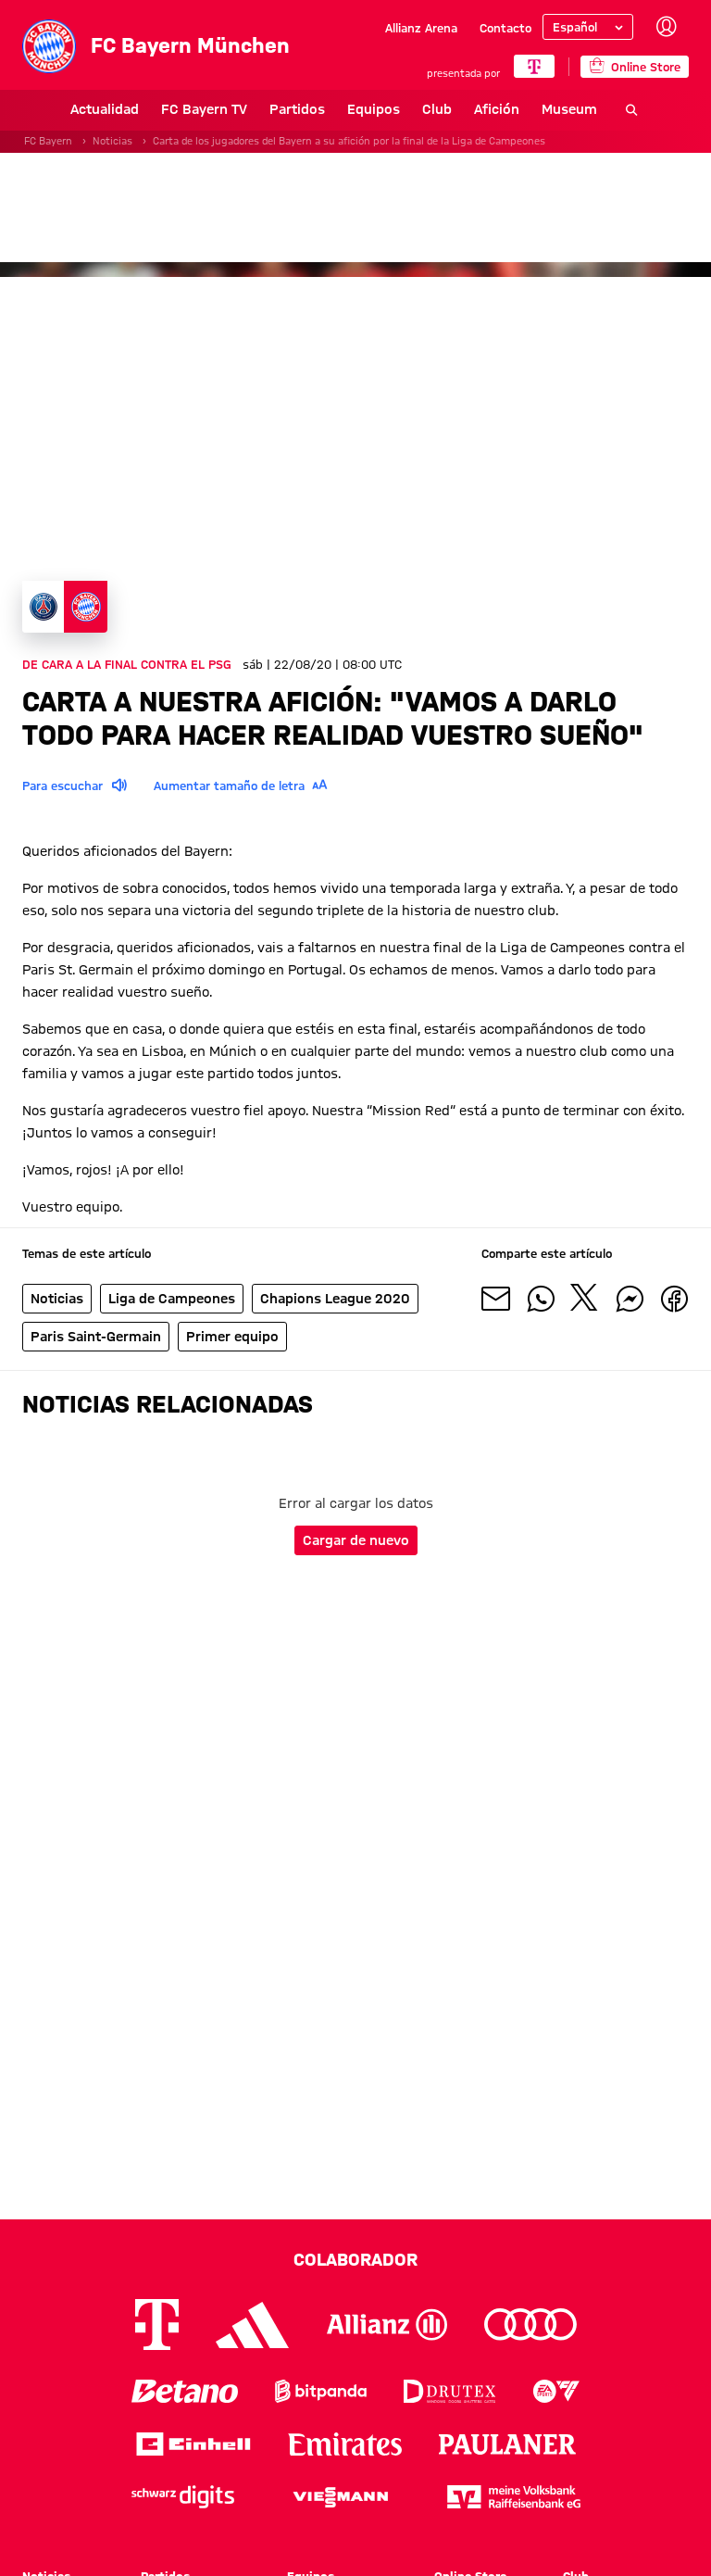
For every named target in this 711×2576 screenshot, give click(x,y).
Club (389, 109)
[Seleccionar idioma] (587, 27)
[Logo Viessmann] (340, 2497)
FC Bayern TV (156, 109)
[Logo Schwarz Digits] (183, 2496)
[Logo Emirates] (345, 2444)
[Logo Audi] (530, 2324)
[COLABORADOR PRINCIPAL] (534, 66)
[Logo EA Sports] (556, 2391)
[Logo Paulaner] (507, 2444)
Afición (448, 109)
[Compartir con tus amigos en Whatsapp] (540, 1298)
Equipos (325, 109)
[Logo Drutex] (449, 2391)
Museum (521, 109)
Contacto (505, 27)
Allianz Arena (421, 27)
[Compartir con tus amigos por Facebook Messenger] (629, 1298)
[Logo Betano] (184, 2391)
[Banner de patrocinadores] (355, 207)
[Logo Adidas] (253, 2325)
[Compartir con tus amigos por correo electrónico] (496, 1298)
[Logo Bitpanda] (321, 2391)
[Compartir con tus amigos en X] (585, 1298)
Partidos (249, 109)
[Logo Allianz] (387, 2324)
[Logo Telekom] (157, 2324)
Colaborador (355, 2259)
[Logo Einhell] (193, 2444)
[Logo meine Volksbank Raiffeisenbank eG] (513, 2496)
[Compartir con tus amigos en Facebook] (674, 1298)
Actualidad (56, 109)
